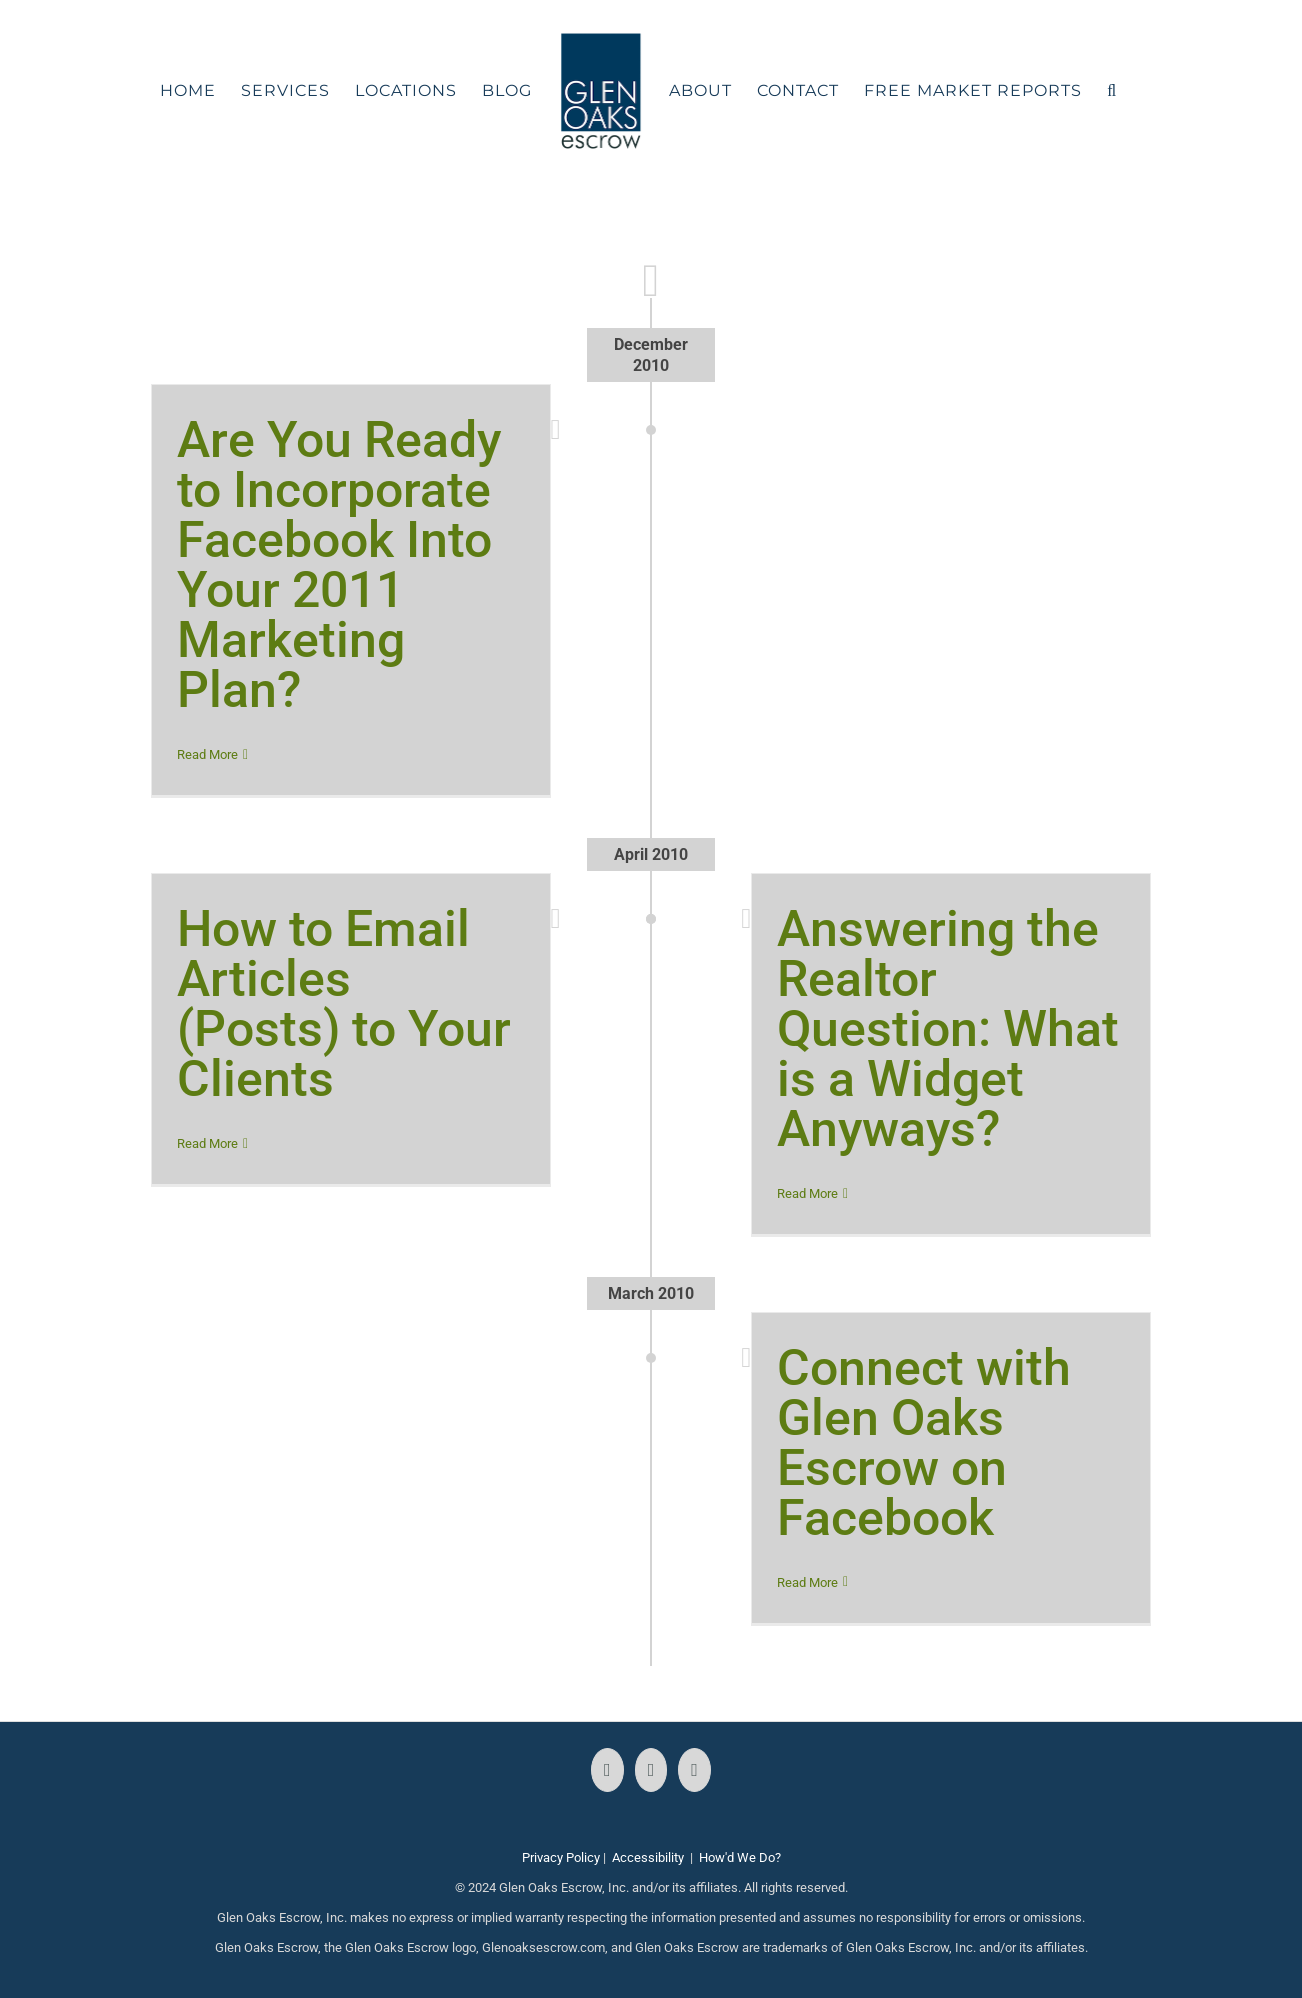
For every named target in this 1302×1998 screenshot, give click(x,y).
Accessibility (648, 1857)
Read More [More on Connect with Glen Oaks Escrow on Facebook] (807, 1582)
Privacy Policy (561, 1857)
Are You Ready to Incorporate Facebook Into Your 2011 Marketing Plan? (339, 565)
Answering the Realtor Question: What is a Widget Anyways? (948, 1029)
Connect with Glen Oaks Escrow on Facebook (924, 1443)
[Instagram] (651, 1770)
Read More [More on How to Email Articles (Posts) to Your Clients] (207, 1143)
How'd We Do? (740, 1857)
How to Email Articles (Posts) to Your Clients (344, 1004)
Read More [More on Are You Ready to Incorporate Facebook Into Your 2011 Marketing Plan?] (207, 754)
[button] (1112, 91)
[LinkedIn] (694, 1770)
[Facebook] (607, 1770)
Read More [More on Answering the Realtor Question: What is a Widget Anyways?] (807, 1193)
